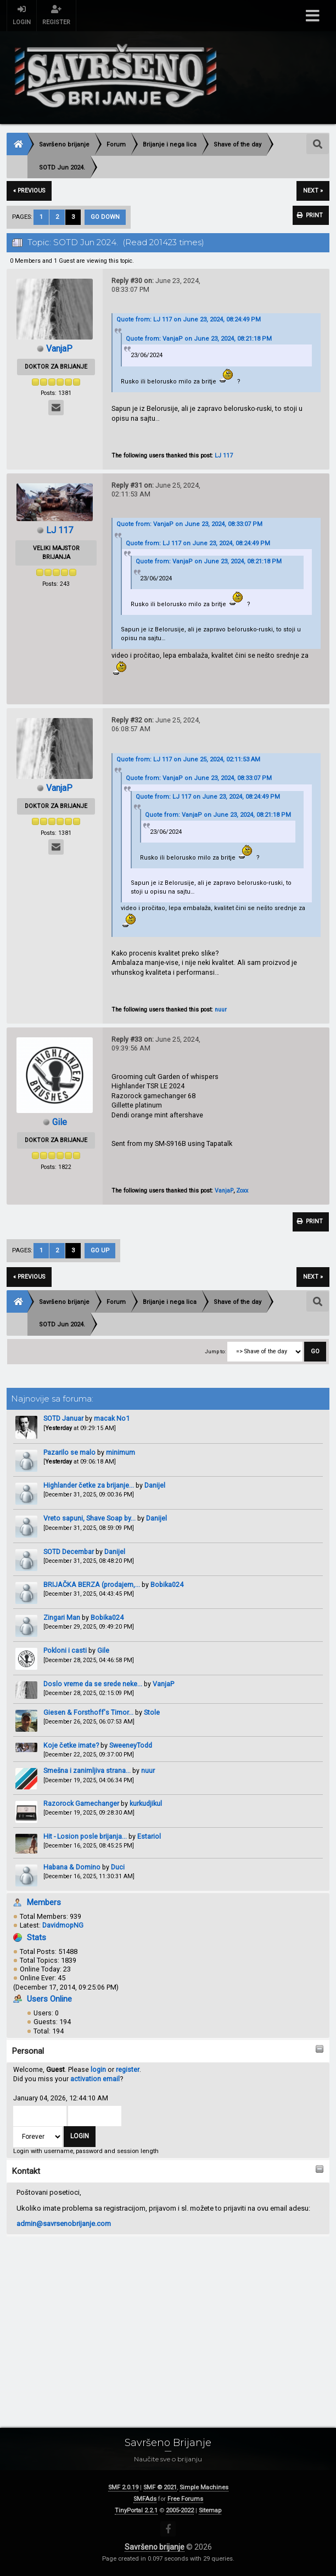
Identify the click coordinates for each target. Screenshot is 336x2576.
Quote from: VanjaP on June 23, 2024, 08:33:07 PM (189, 524)
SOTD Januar (63, 1419)
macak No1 (112, 1419)
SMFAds (144, 2498)
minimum (120, 1453)
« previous (29, 190)
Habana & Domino (71, 1867)
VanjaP (163, 1684)
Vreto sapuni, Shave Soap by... (89, 1519)
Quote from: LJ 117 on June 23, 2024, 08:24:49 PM (188, 319)
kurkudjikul (146, 1804)
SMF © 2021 (160, 2487)
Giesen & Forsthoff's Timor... (88, 1713)
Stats (36, 1938)
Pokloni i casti (65, 1651)
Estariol (149, 1837)
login (98, 2070)
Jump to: (215, 1352)
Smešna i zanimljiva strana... (87, 1771)
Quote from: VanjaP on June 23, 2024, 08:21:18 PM (199, 338)
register (127, 2070)
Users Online (49, 1999)
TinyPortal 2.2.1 (136, 2510)
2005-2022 (180, 2510)
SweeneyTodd (130, 1746)
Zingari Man (61, 1618)
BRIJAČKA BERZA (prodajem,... (91, 1585)
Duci (118, 1867)
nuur (148, 1771)
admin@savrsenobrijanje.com (63, 2224)
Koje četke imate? (71, 1746)
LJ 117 (224, 455)
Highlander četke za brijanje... (88, 1486)
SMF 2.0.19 (123, 2487)
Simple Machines (204, 2487)
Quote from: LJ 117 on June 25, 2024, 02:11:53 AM (188, 759)
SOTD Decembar (68, 1552)
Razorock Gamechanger (82, 1804)
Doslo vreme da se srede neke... (92, 1684)
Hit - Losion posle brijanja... (85, 1837)
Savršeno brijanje (154, 2547)
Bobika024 (166, 1585)
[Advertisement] (168, 2320)
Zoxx (242, 1190)
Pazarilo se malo (69, 1453)
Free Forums (185, 2498)
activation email (95, 2079)
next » (313, 190)
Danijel (154, 1486)
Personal (28, 2052)
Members (44, 1903)
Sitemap (210, 2510)
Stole (152, 1713)
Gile (103, 1651)
